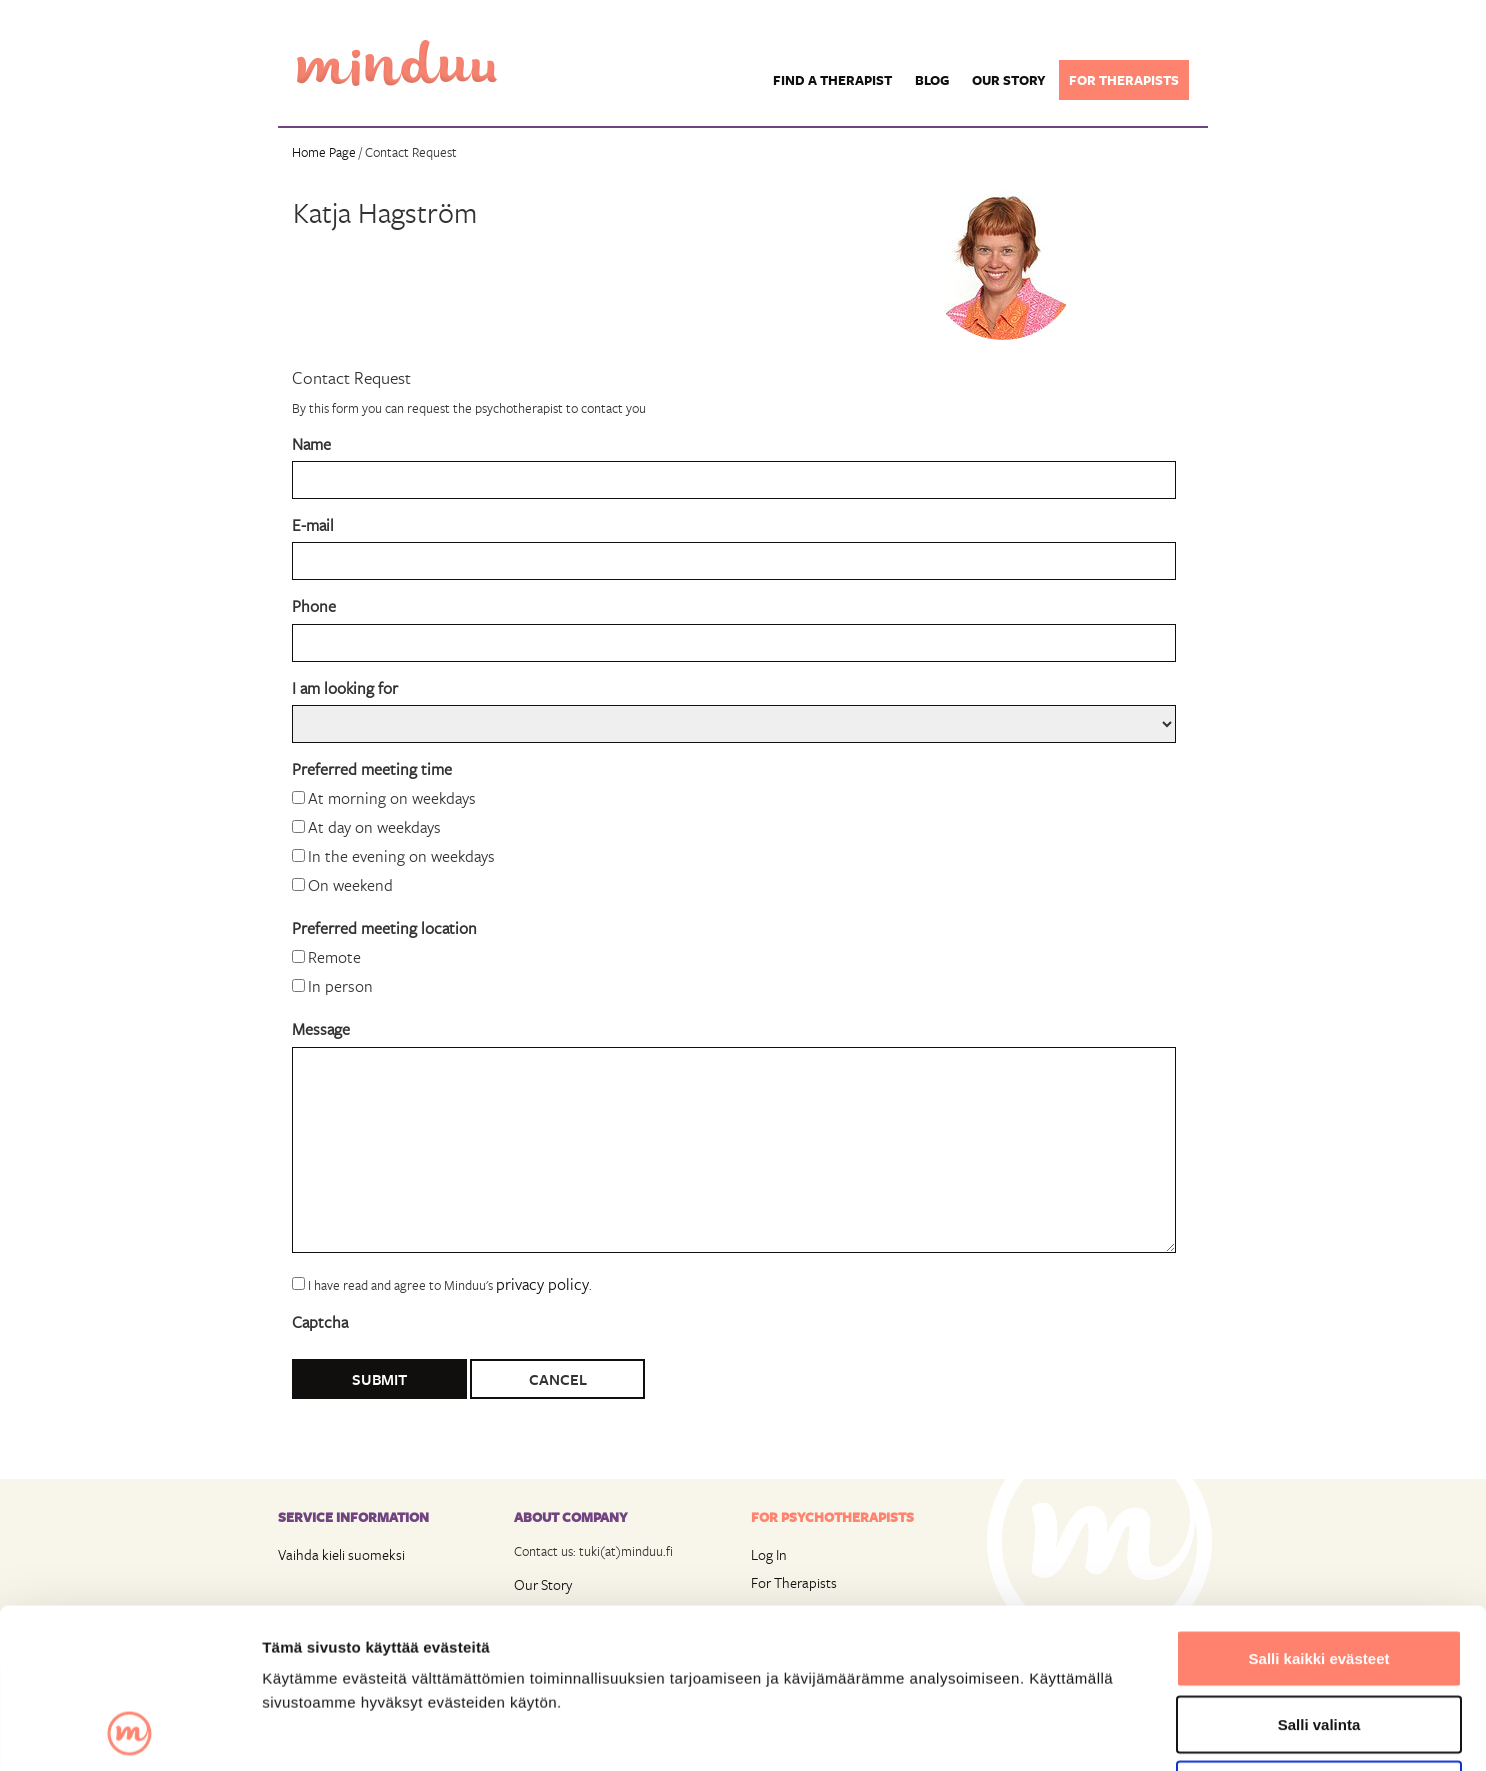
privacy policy (542, 1283)
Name (311, 443)
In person (340, 985)
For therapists (1124, 80)
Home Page (324, 152)
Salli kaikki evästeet (1319, 1508)
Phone (314, 605)
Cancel (558, 1379)
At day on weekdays (374, 826)
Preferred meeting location (384, 927)
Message (321, 1028)
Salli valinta (1319, 1574)
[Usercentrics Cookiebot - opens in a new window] (129, 1732)
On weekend (350, 884)
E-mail (313, 524)
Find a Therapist (832, 80)
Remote (334, 956)
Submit (379, 1379)
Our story (1009, 80)
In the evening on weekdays (401, 855)
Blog (932, 80)
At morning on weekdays (392, 797)
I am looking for (345, 687)
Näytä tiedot (1069, 1731)
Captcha (320, 1321)
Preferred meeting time (372, 768)
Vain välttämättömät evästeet (1319, 1639)
